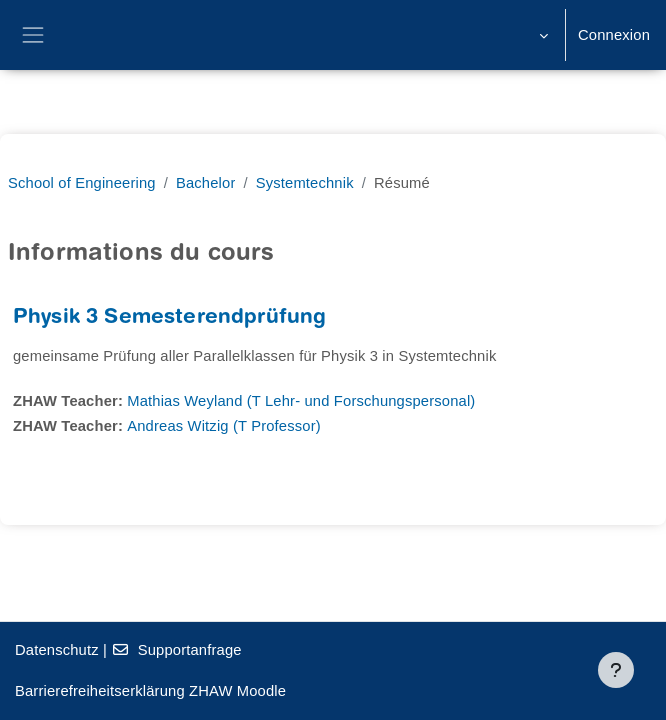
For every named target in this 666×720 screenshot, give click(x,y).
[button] (541, 35)
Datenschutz (57, 650)
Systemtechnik (305, 183)
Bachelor (206, 183)
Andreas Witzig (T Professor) (224, 426)
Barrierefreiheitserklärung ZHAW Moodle (150, 691)
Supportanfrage (176, 650)
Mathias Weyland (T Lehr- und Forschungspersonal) (301, 401)
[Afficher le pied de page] (616, 670)
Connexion (614, 35)
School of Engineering (82, 183)
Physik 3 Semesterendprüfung (169, 318)
